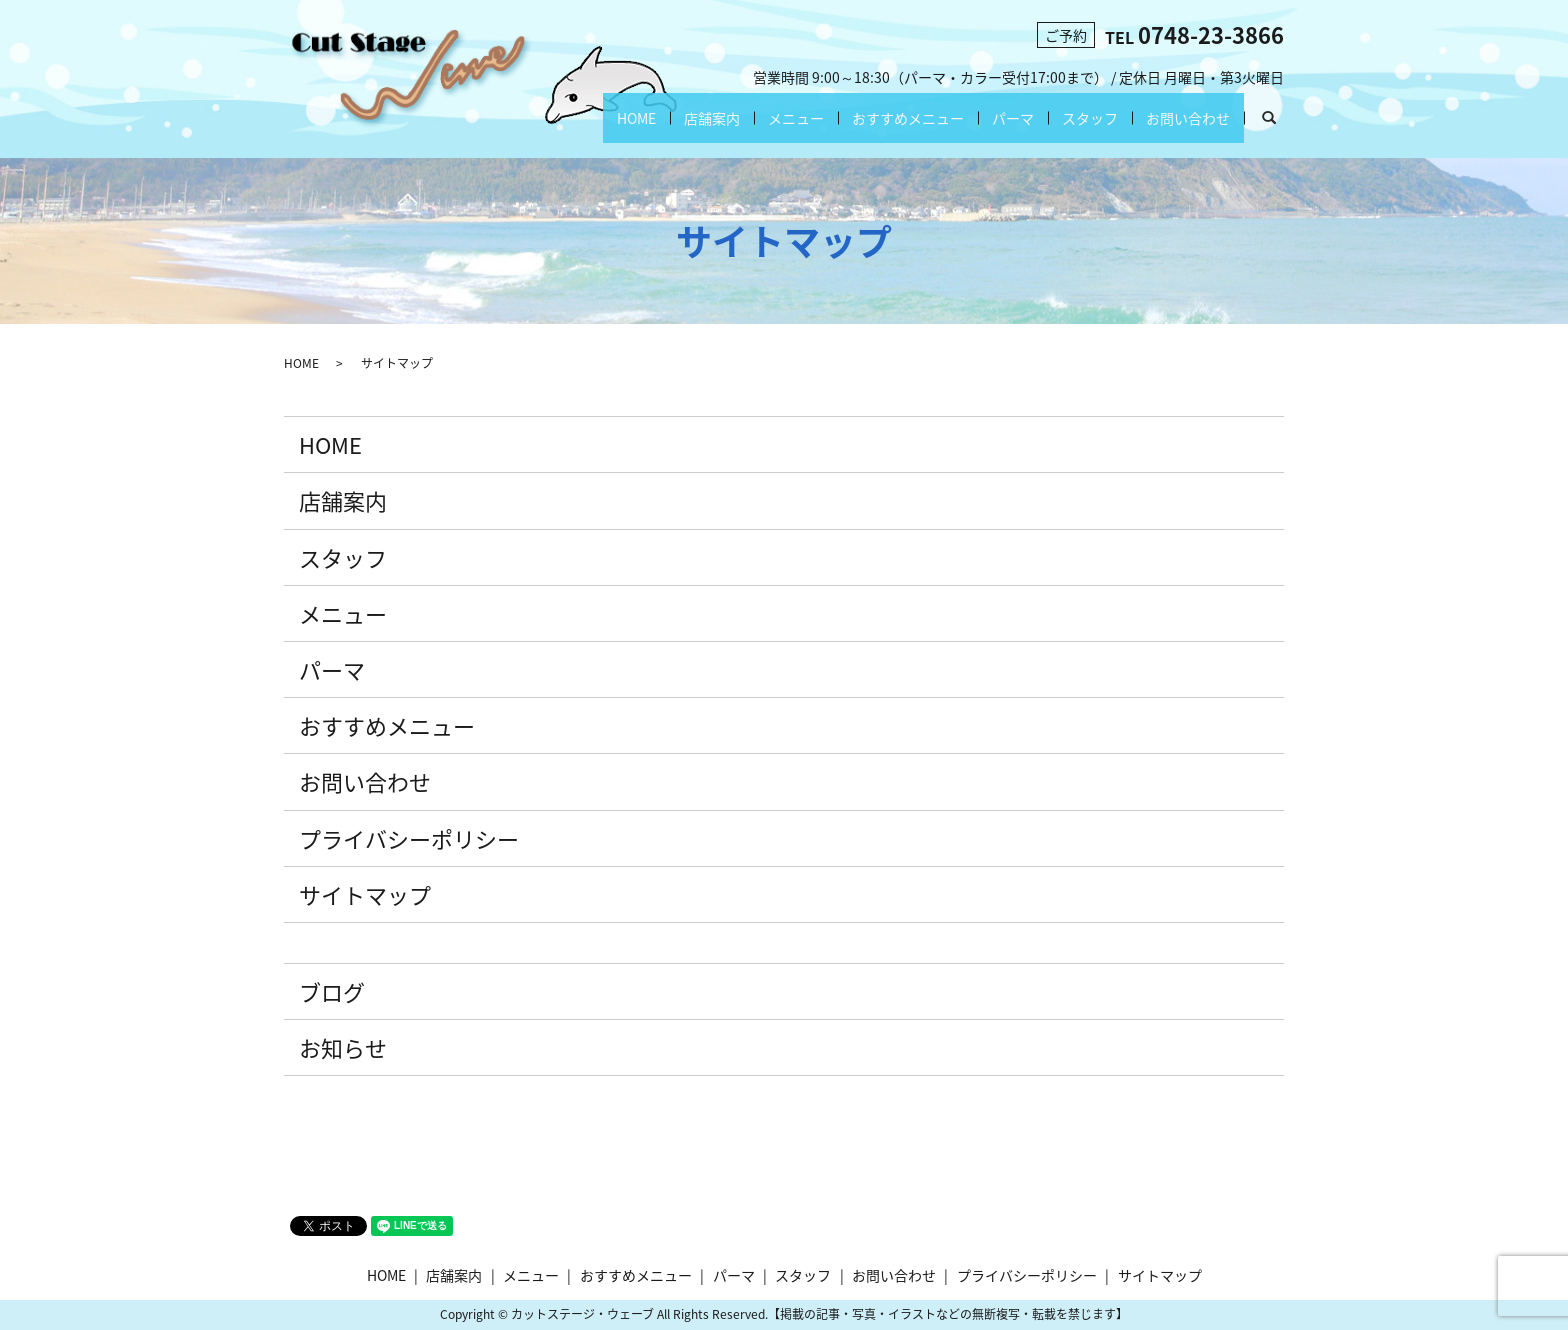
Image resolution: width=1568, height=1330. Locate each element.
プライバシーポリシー (409, 837)
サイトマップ (365, 894)
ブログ (332, 991)
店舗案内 (712, 118)
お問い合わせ (1188, 118)
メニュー (796, 118)
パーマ (1013, 118)
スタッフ (1090, 118)
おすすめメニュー (908, 118)
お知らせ (343, 1047)
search (1277, 123)
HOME (636, 118)
